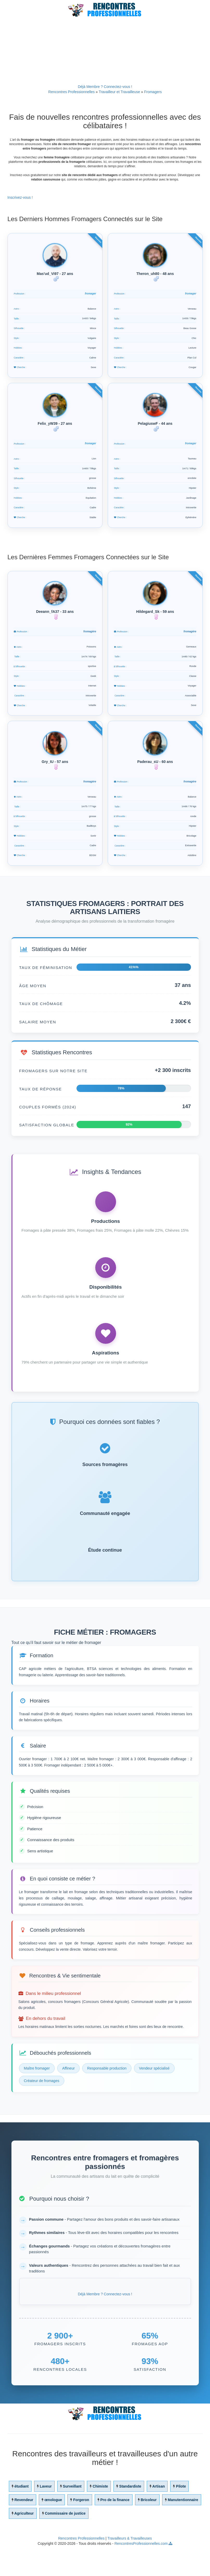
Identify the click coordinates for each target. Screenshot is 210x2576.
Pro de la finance (115, 2530)
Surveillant (72, 2516)
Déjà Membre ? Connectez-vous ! (105, 87)
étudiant (21, 2516)
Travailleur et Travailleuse (119, 92)
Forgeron (81, 2530)
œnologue (53, 2530)
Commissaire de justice (65, 2543)
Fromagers (153, 92)
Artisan (158, 2516)
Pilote (181, 2516)
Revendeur (23, 2530)
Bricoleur (148, 2530)
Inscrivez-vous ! (20, 197)
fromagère (89, 649)
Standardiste (130, 2516)
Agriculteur (24, 2543)
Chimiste (100, 2516)
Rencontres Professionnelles (71, 92)
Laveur (46, 2516)
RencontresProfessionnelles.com (141, 2573)
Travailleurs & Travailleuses (129, 2568)
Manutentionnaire (183, 2530)
